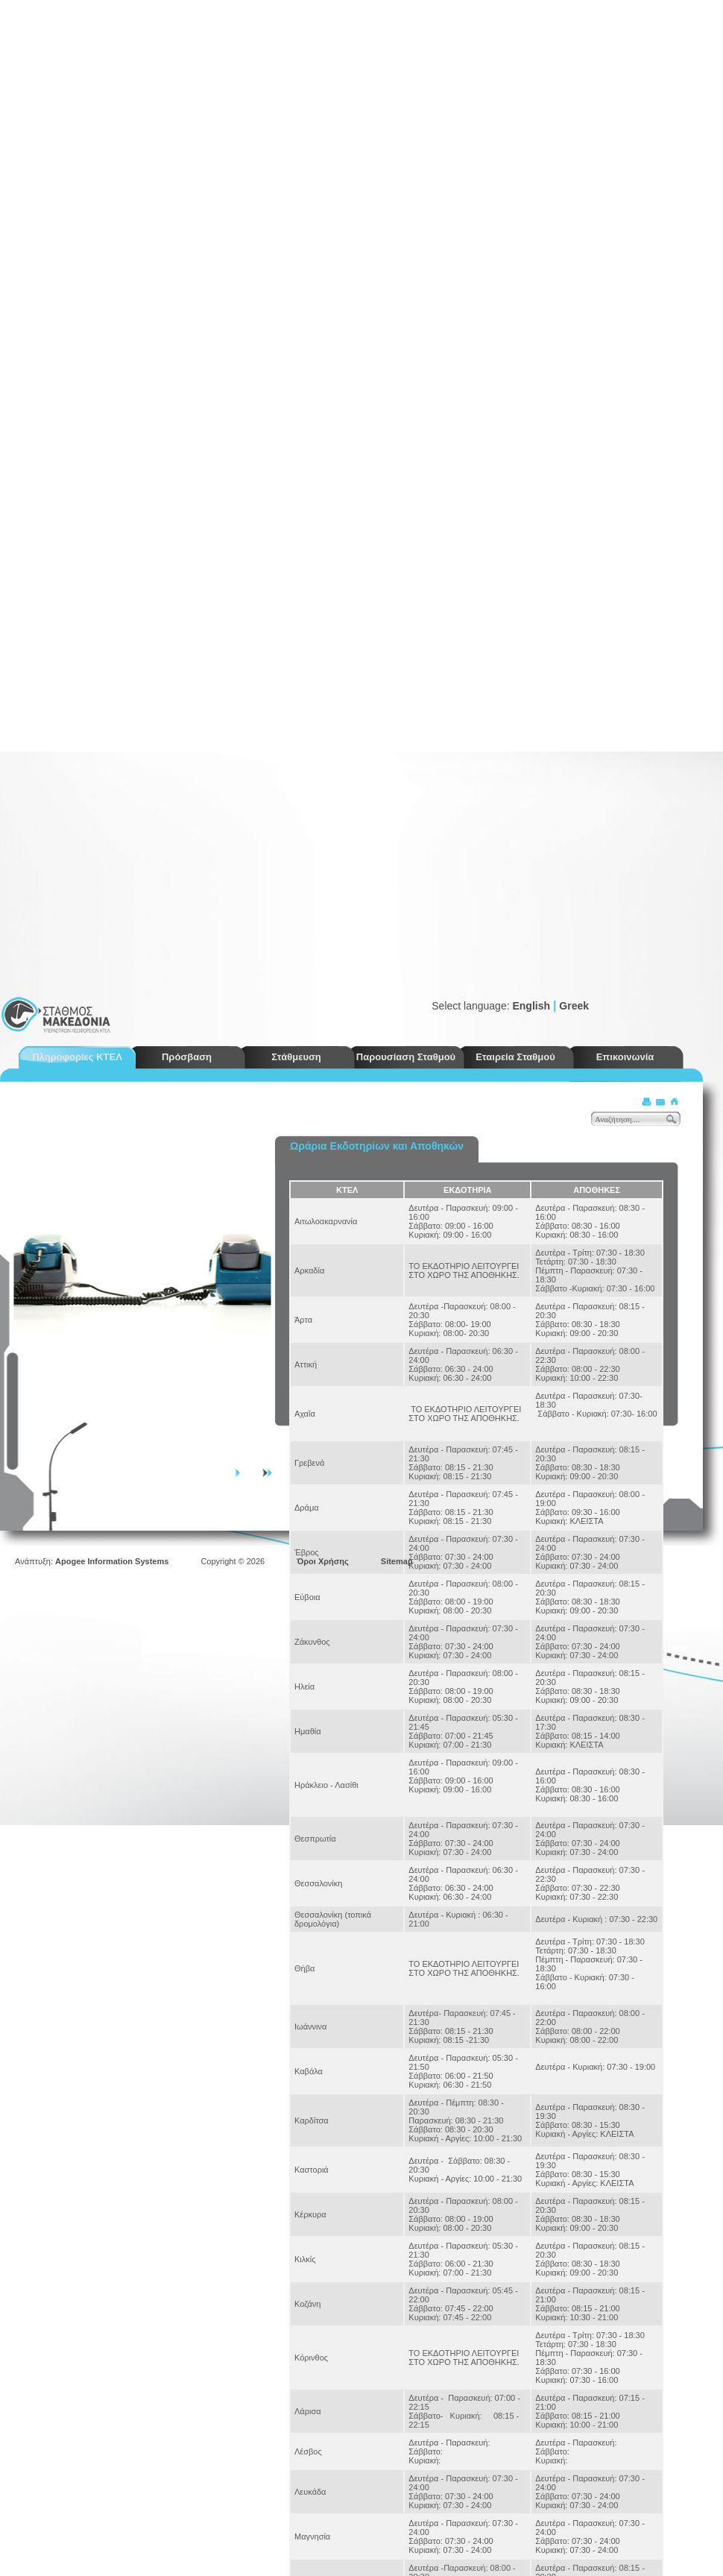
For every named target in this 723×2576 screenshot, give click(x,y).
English (531, 1006)
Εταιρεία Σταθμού (515, 1056)
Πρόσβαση (187, 1056)
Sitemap (397, 1561)
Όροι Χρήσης (323, 1561)
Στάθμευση (296, 1056)
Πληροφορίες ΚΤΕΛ (77, 1056)
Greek (574, 1006)
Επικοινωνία (625, 1056)
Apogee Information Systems (111, 1561)
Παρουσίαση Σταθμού (405, 1056)
